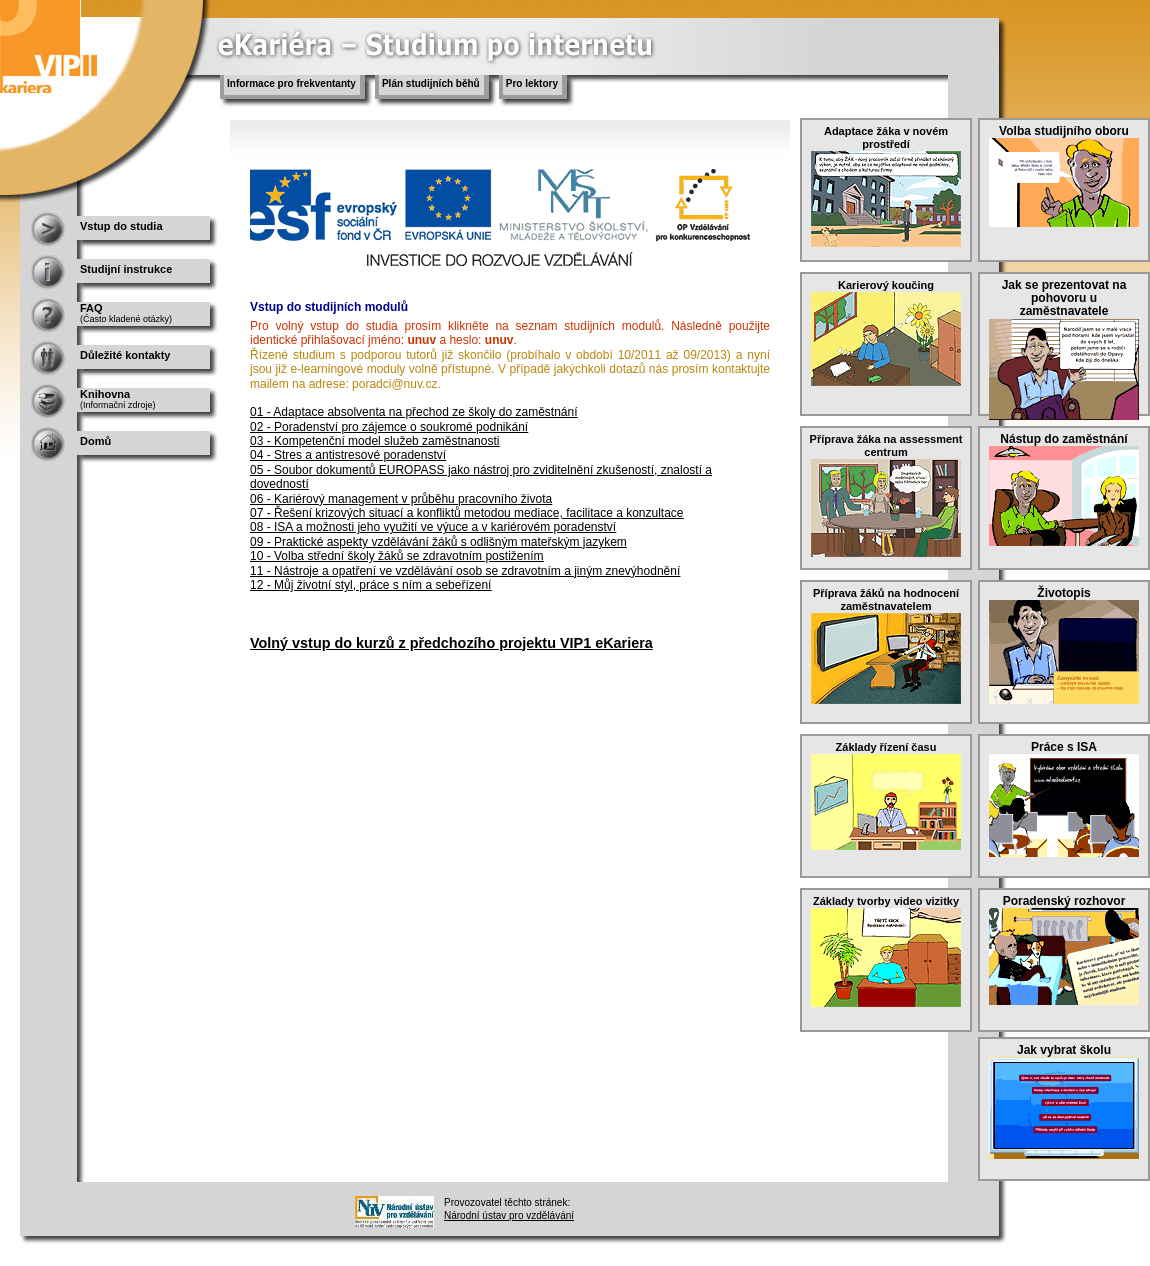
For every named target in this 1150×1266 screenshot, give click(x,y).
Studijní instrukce (126, 269)
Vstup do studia (121, 226)
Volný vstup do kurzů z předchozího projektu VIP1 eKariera (451, 643)
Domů (95, 441)
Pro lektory (532, 83)
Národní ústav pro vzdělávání (509, 1215)
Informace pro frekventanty (291, 83)
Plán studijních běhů (431, 83)
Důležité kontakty (125, 355)
